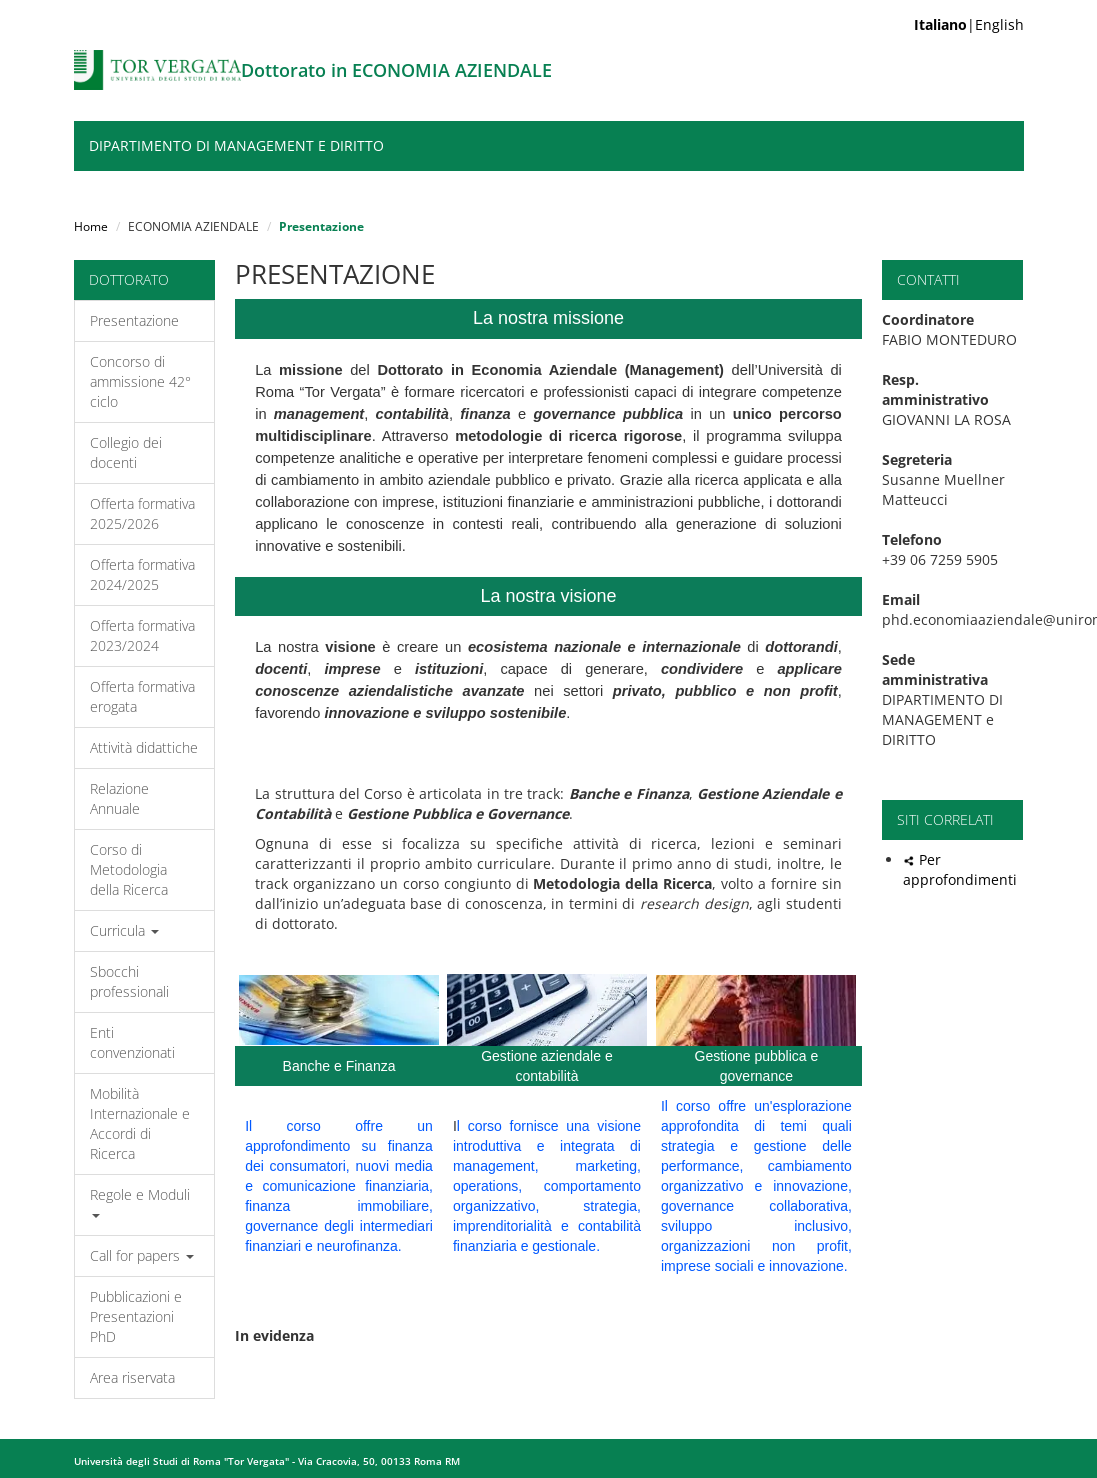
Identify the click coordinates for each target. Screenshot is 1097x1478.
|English (969, 24)
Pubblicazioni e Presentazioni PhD (136, 1316)
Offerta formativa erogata (142, 696)
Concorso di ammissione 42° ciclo (140, 381)
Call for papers (142, 1255)
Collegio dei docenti (126, 452)
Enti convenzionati (132, 1042)
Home (91, 226)
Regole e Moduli (140, 1201)
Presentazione (134, 320)
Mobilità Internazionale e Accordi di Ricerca (140, 1123)
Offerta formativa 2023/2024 (142, 635)
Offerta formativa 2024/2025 (142, 574)
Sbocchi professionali (129, 981)
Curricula (124, 930)
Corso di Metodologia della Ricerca (129, 869)
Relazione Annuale (119, 798)
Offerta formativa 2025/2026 (142, 513)
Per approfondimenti (960, 869)
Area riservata (132, 1377)
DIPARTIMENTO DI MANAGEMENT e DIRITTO (236, 145)
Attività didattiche (144, 747)
